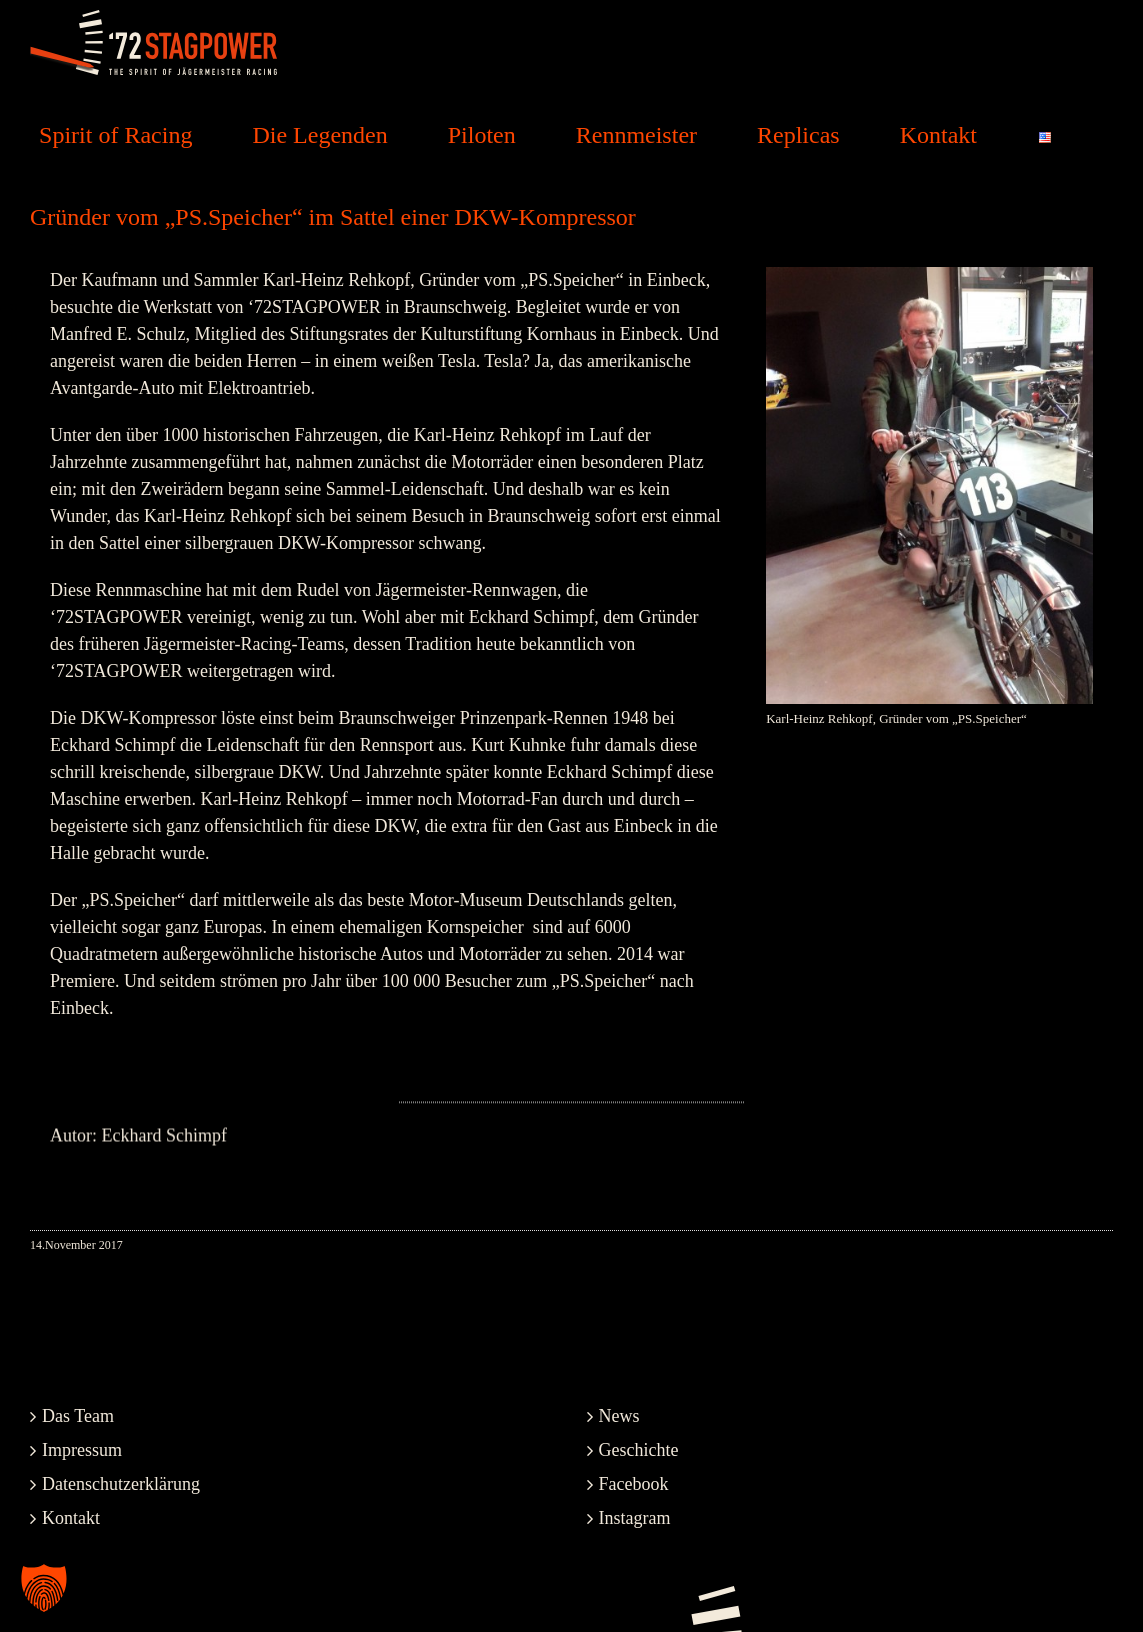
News (619, 1416)
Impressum (82, 1450)
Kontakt (71, 1518)
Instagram (635, 1518)
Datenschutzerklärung (121, 1484)
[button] (44, 1588)
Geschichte (639, 1450)
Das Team (78, 1416)
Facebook (634, 1484)
